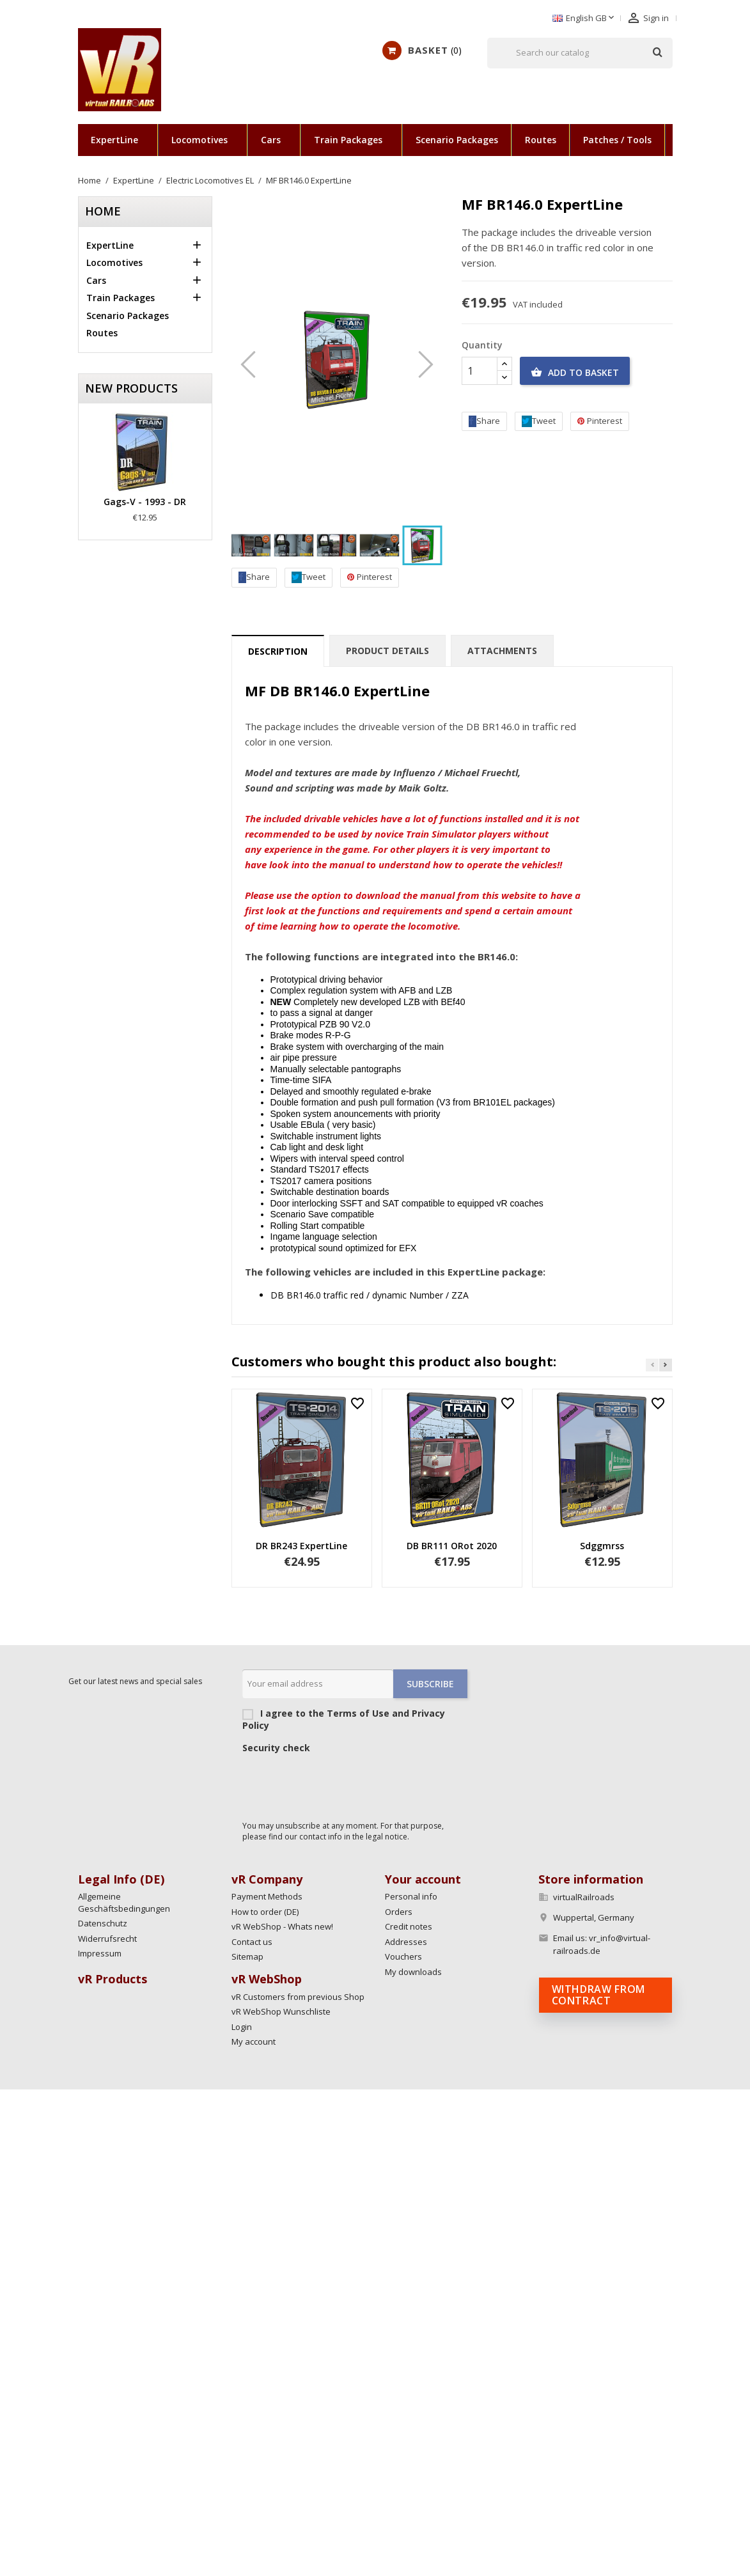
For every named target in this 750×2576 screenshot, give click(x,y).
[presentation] (339, 1784)
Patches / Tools (617, 140)
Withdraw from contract (598, 1995)
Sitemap (247, 1956)
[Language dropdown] (584, 18)
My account (253, 2041)
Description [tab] (278, 651)
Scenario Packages (457, 140)
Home (103, 211)
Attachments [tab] (502, 650)
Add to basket (575, 372)
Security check (276, 1748)
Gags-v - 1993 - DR (145, 502)
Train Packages (348, 140)
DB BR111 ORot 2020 (452, 1546)
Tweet (308, 577)
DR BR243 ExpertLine (301, 1546)
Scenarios (699, 140)
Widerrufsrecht (107, 1938)
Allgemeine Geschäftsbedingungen (124, 1902)
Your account (423, 1879)
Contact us (251, 1942)
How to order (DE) (265, 1911)
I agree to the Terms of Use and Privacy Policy (354, 1719)
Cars (271, 140)
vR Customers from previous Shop (297, 1996)
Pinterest (369, 577)
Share (254, 577)
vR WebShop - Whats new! (282, 1926)
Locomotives (199, 140)
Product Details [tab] (387, 650)
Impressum (99, 1953)
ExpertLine (114, 140)
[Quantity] (479, 371)
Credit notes (408, 1926)
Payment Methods (266, 1896)
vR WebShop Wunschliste (281, 2011)
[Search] (580, 53)
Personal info (411, 1896)
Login (241, 2027)
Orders (398, 1911)
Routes (540, 140)
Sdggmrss (602, 1546)
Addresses (406, 1942)
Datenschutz (102, 1923)
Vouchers (403, 1956)
